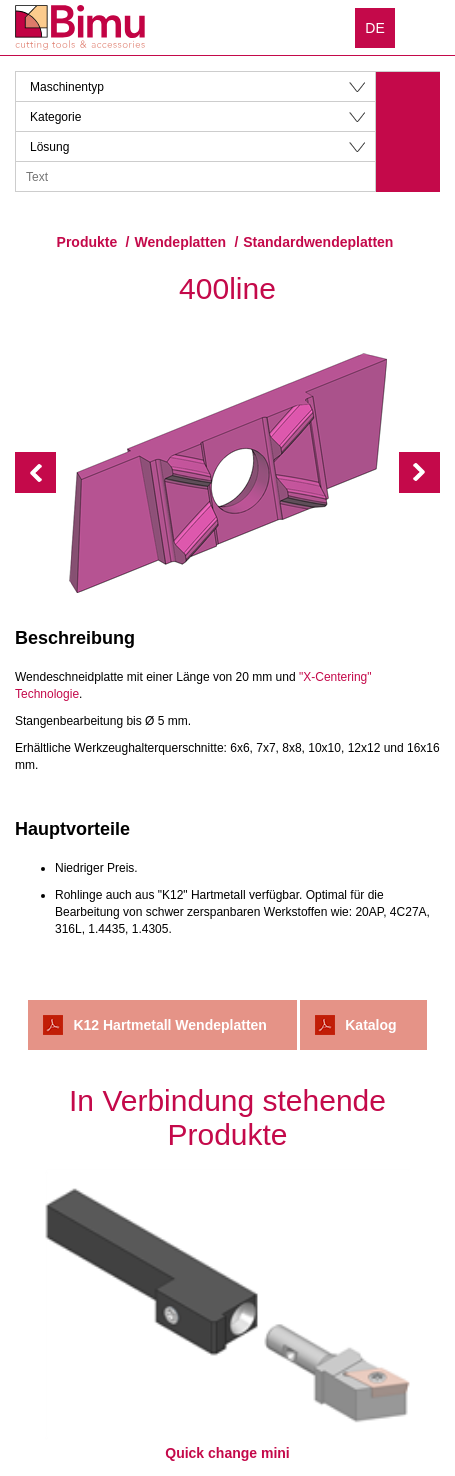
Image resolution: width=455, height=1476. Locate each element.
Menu (425, 27)
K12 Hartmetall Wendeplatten (169, 1025)
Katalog (370, 1025)
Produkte (87, 242)
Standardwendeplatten (318, 242)
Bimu (80, 27)
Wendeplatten (181, 242)
